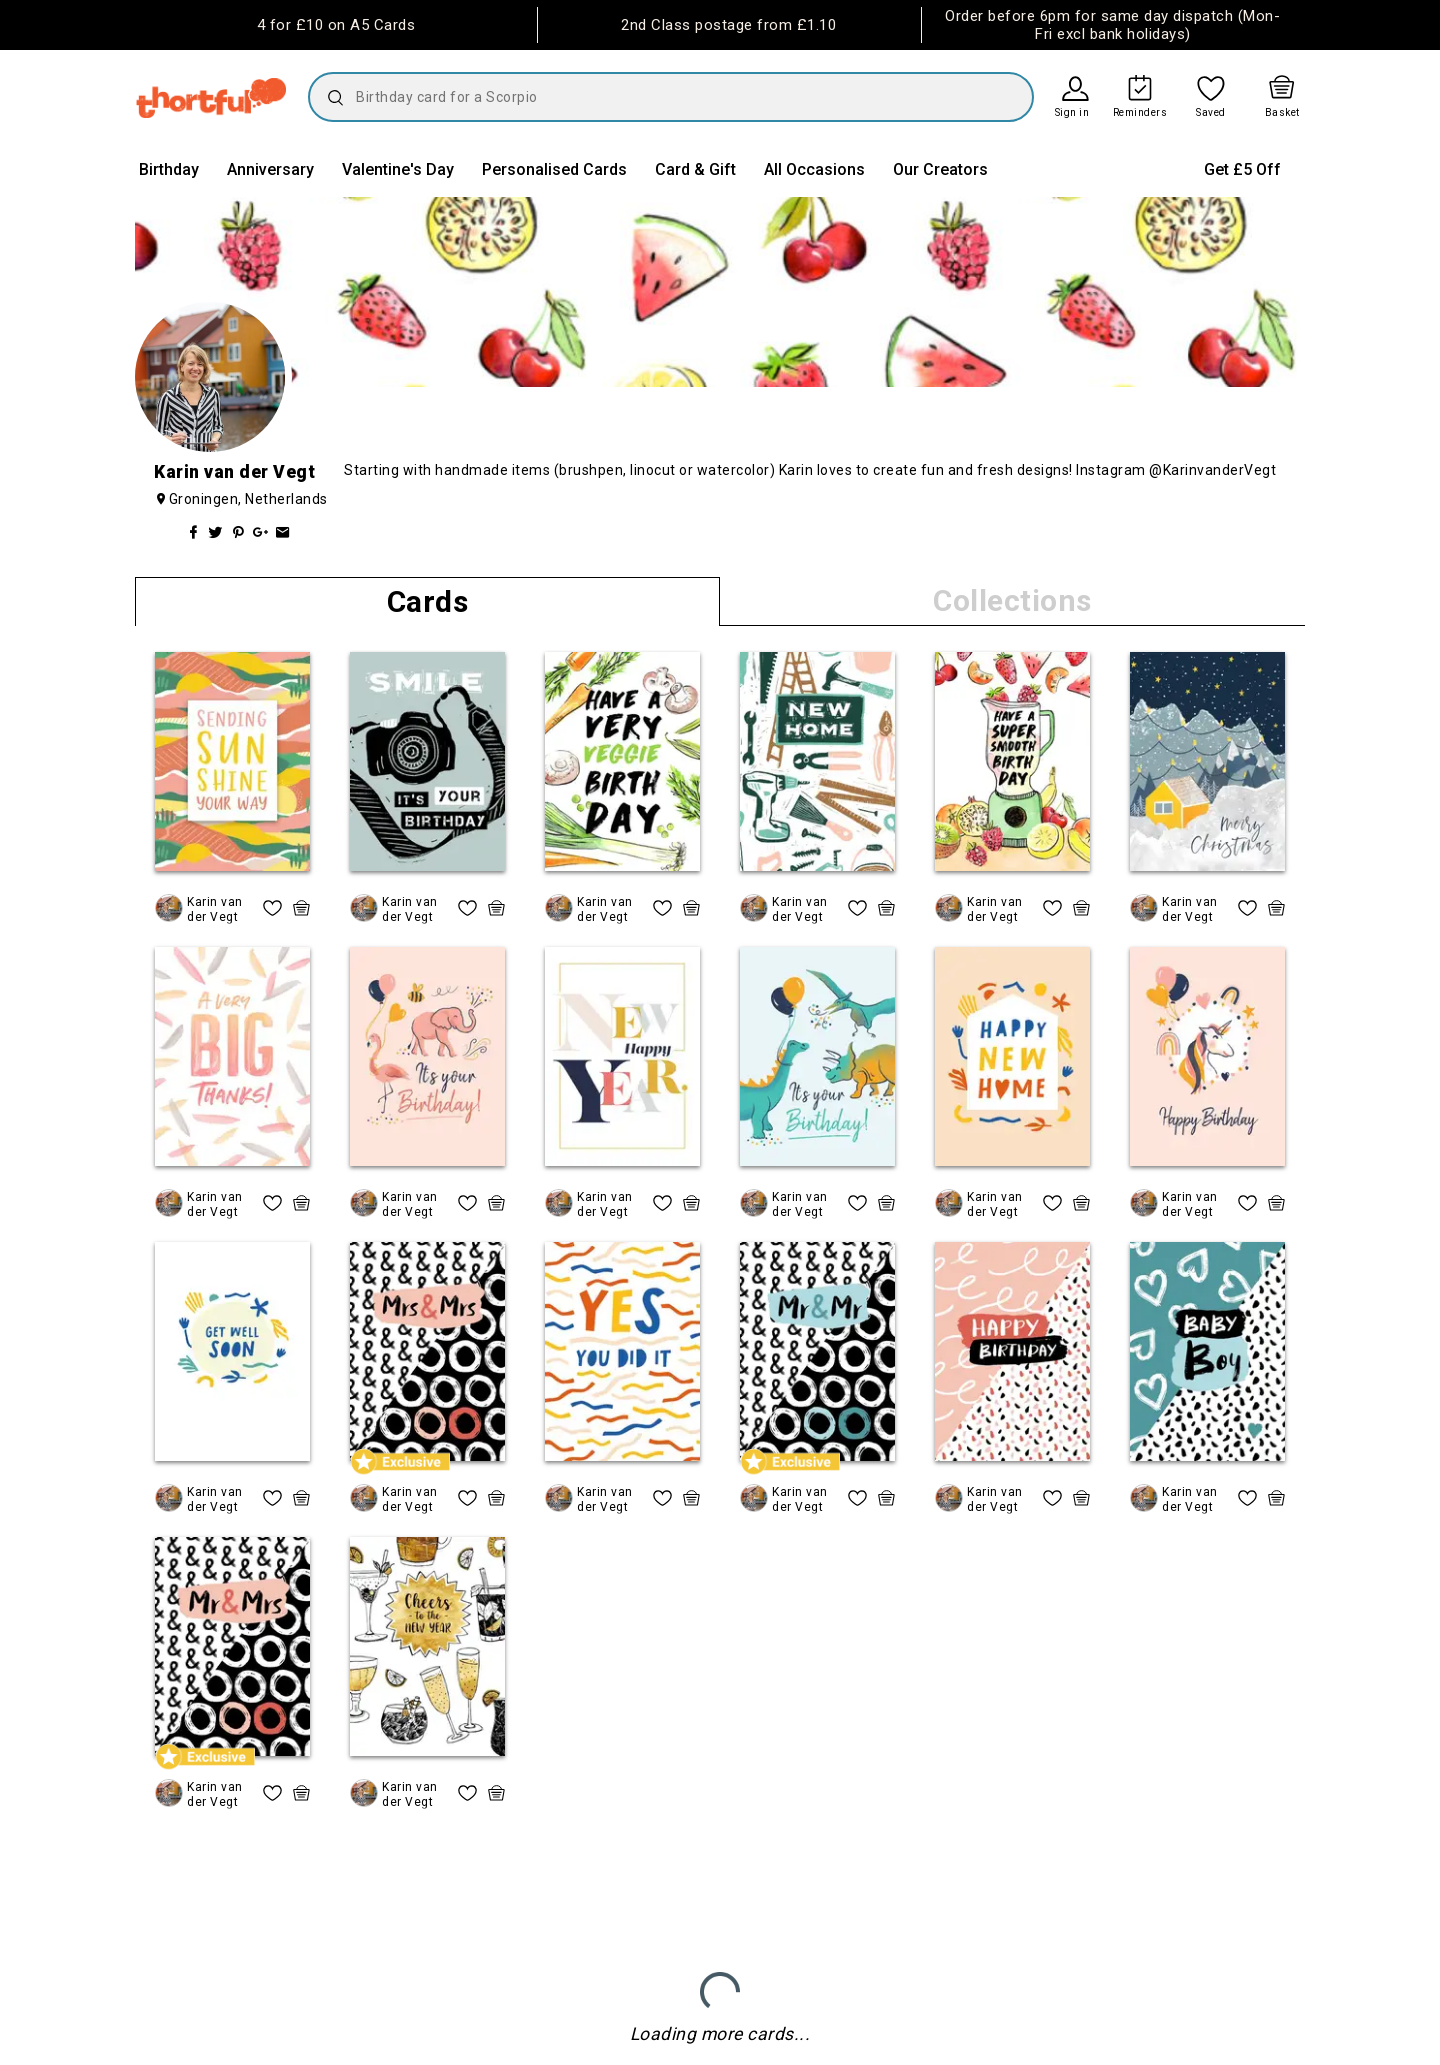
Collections (1012, 600)
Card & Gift (695, 169)
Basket (1282, 113)
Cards (428, 601)
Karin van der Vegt (215, 909)
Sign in (1072, 113)
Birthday (169, 169)
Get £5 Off (1242, 169)
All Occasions (814, 169)
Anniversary (270, 169)
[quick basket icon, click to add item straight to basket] (301, 908)
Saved (1211, 113)
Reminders (1140, 113)
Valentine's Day (398, 169)
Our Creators (940, 169)
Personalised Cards (554, 169)
